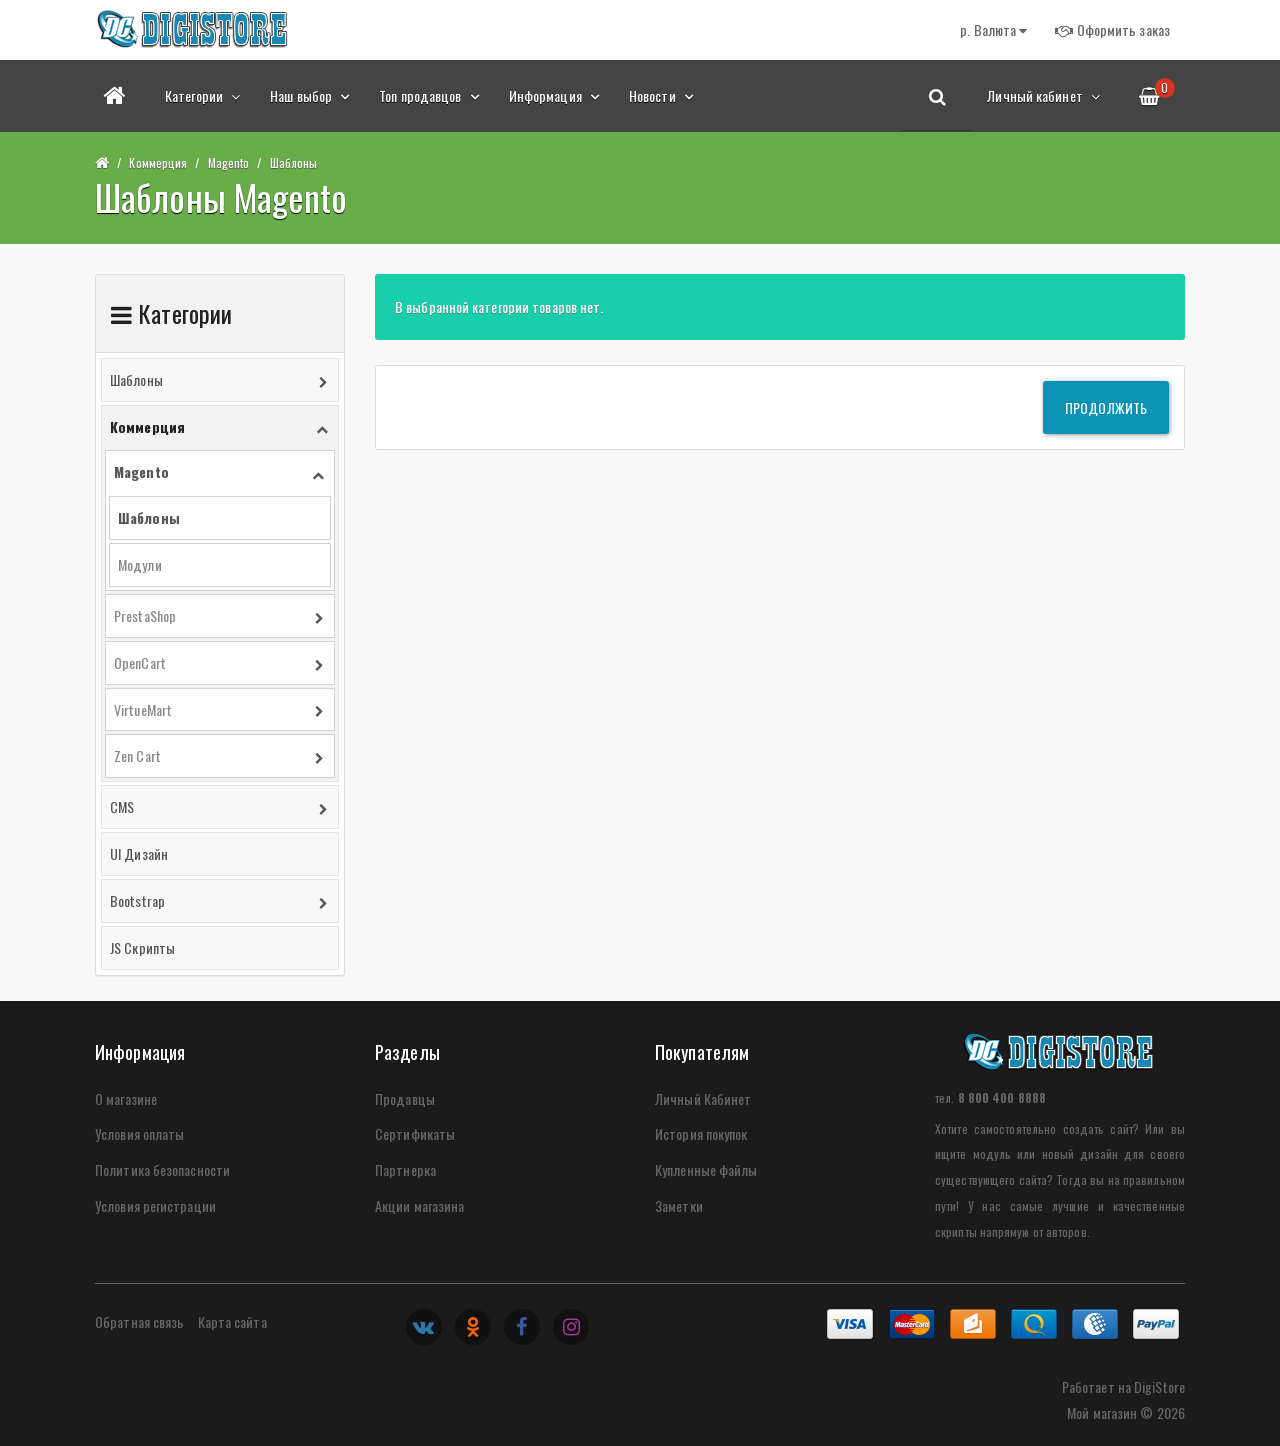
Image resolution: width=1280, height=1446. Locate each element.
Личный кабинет (1043, 95)
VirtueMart (143, 709)
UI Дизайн (139, 853)
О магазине (126, 1098)
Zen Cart (137, 755)
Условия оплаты (139, 1133)
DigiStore (1159, 1386)
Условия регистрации (155, 1205)
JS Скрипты (142, 947)
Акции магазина (419, 1205)
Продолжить (1106, 407)
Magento (229, 162)
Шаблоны (294, 162)
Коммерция (158, 162)
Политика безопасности (162, 1169)
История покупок (701, 1133)
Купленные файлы (706, 1169)
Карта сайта (232, 1321)
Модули (140, 564)
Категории (202, 95)
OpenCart (140, 662)
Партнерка (405, 1169)
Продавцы (405, 1098)
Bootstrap (137, 900)
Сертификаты (415, 1133)
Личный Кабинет (703, 1098)
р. (993, 29)
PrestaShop (145, 615)
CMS (122, 806)
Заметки (679, 1205)
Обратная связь (139, 1321)
